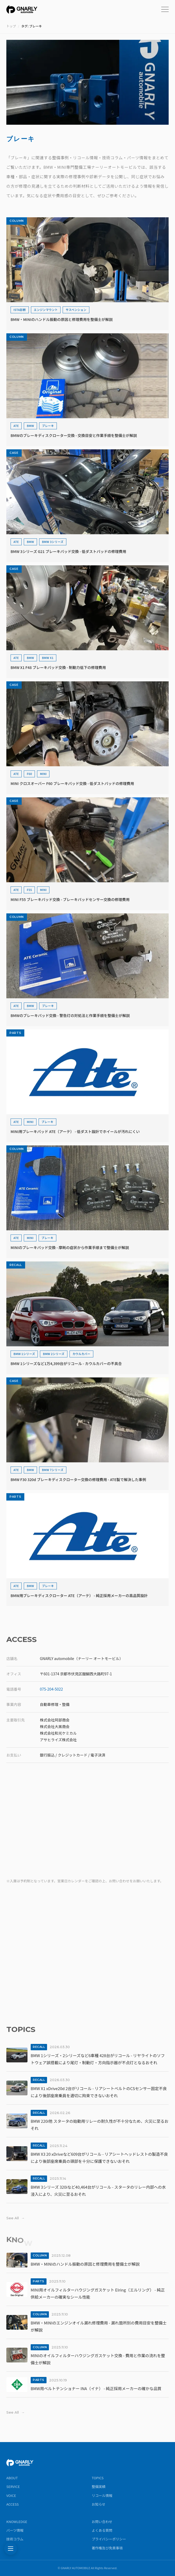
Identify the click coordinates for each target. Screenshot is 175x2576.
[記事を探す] (10, 2548)
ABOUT (12, 2477)
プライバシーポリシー (109, 2538)
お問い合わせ (102, 2521)
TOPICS (98, 2477)
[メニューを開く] (165, 9)
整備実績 (98, 2486)
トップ (11, 26)
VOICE (11, 2495)
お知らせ (98, 2504)
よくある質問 (102, 2530)
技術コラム (15, 2538)
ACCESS (12, 2504)
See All (14, 2218)
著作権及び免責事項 (107, 2547)
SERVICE (13, 2486)
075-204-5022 (51, 1689)
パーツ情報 (15, 2530)
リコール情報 (102, 2495)
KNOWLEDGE (16, 2521)
